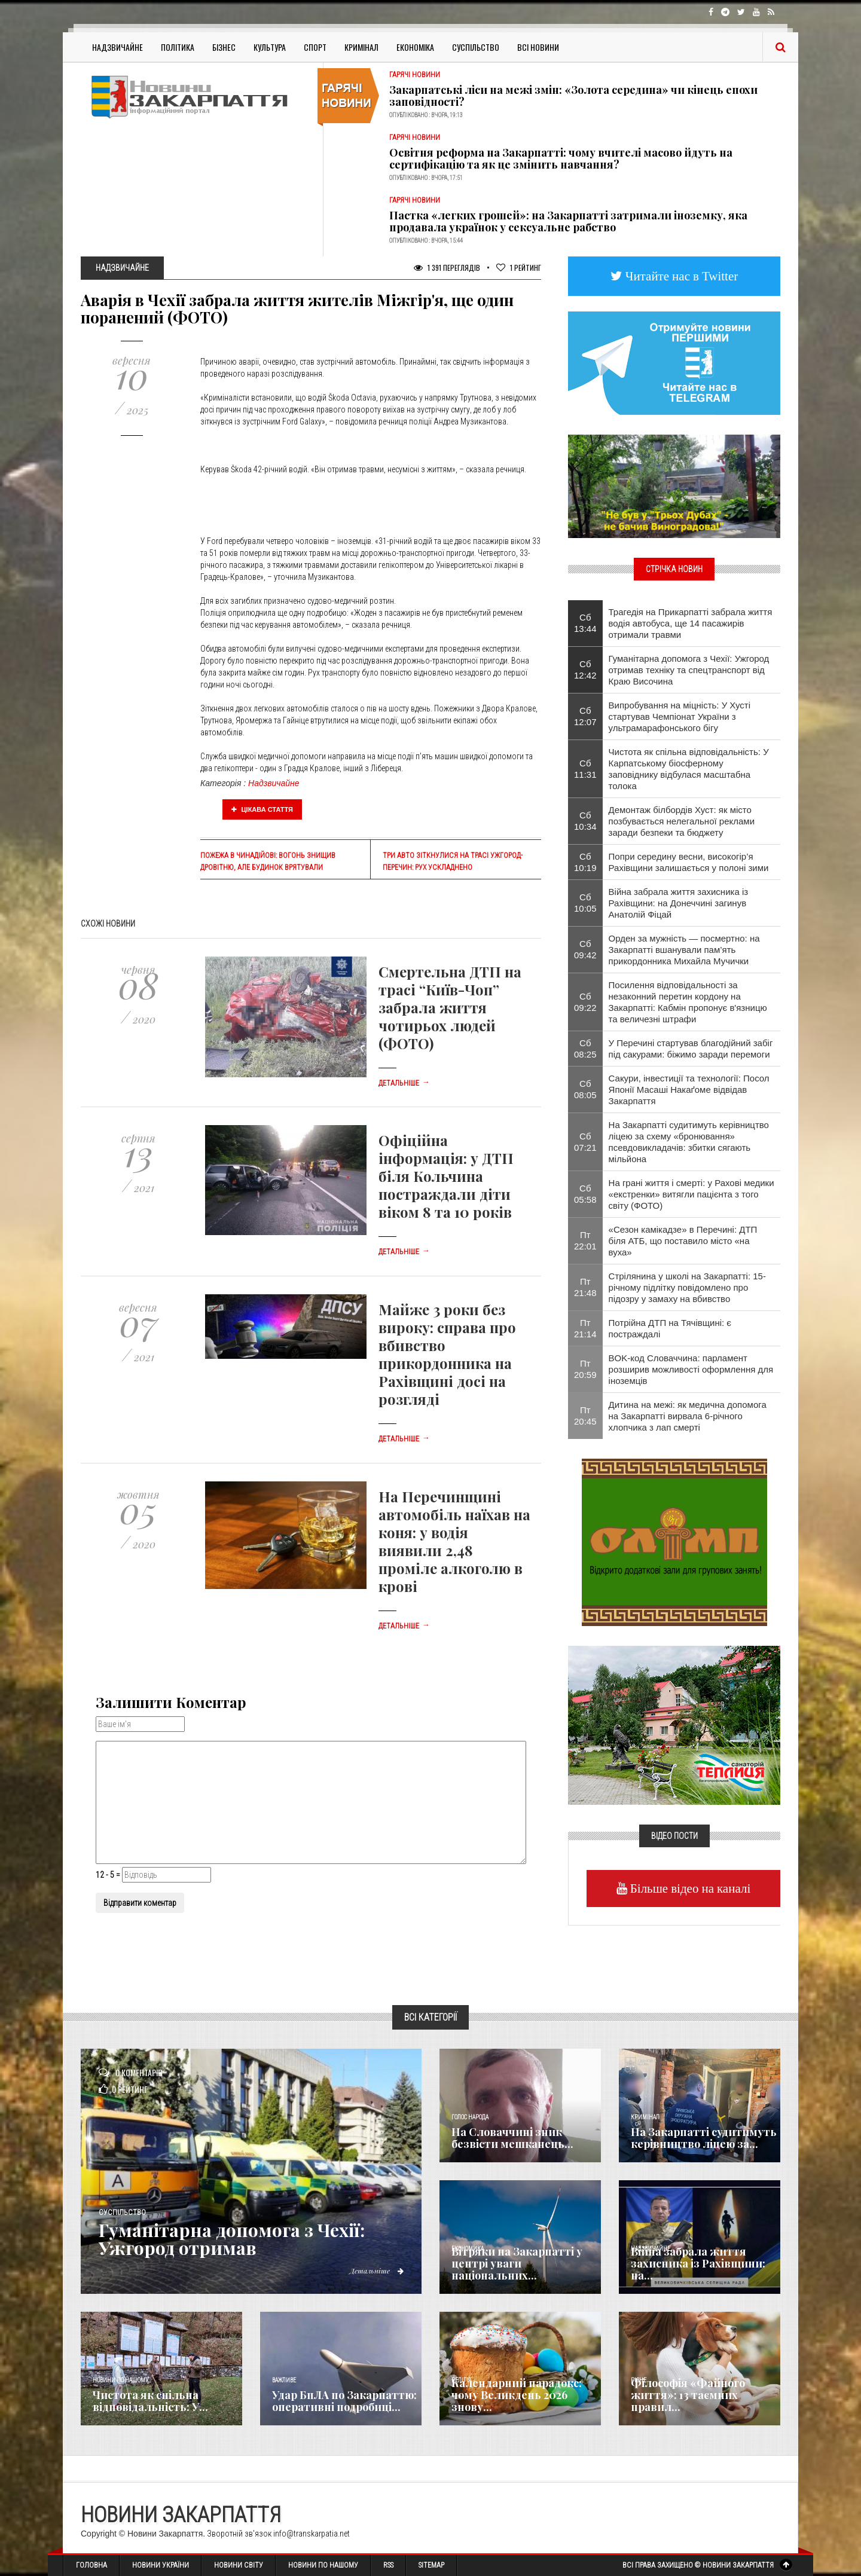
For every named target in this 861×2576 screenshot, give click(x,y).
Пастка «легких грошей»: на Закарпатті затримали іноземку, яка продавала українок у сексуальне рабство (568, 221)
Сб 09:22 (585, 1002)
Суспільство (475, 47)
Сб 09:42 (585, 949)
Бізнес (224, 47)
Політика (177, 47)
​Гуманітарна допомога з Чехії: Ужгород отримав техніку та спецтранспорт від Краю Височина (689, 669)
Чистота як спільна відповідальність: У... (150, 2401)
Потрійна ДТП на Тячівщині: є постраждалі (670, 1328)
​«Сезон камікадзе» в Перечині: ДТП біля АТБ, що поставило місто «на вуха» (683, 1240)
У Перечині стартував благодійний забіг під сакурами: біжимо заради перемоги (691, 1048)
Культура (270, 47)
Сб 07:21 (585, 1142)
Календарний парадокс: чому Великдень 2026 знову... (516, 2395)
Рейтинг (518, 267)
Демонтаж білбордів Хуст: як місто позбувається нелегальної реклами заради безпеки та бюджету (682, 821)
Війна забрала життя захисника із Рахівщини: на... (698, 2263)
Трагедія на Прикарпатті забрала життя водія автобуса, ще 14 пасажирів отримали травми (691, 623)
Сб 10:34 (585, 821)
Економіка (415, 47)
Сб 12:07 (585, 716)
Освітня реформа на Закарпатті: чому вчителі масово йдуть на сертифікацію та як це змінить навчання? (560, 158)
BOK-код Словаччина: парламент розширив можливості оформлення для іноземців (691, 1369)
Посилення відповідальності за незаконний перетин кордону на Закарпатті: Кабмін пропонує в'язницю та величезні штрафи (688, 1002)
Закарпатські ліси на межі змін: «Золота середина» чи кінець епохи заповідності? (573, 95)
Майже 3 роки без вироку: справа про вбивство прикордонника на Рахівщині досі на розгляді (447, 1354)
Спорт (315, 47)
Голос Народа (469, 2117)
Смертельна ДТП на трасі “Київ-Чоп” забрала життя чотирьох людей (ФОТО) (449, 1007)
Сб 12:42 (585, 669)
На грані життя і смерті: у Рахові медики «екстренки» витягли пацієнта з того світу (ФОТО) (691, 1194)
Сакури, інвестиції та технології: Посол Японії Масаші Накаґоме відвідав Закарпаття (689, 1089)
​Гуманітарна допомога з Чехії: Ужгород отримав (232, 2239)
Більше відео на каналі (689, 1888)
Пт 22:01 (585, 1240)
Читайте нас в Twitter (680, 276)
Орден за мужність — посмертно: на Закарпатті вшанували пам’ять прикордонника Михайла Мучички (684, 949)
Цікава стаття (262, 809)
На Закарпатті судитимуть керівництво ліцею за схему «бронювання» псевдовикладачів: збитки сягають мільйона (689, 1142)
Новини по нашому (120, 2380)
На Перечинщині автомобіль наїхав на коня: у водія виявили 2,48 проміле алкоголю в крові (454, 1541)
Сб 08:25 (585, 1048)
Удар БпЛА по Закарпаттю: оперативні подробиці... (344, 2401)
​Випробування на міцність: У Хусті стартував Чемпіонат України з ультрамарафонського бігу (680, 716)
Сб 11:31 (585, 769)
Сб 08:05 (585, 1089)
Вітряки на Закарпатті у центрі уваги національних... (516, 2263)
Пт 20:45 (585, 1415)
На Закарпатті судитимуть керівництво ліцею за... (704, 2138)
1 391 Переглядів (447, 267)
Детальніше (404, 1083)
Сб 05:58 (585, 1194)
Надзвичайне (117, 47)
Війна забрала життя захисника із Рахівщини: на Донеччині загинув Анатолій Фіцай (679, 903)
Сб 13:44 (585, 623)
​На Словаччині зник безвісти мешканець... (512, 2138)
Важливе (284, 2380)
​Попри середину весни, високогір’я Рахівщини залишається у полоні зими (689, 862)
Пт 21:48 (585, 1287)
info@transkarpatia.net (311, 2533)
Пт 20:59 (585, 1369)
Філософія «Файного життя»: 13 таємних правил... (688, 2395)
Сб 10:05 (585, 902)
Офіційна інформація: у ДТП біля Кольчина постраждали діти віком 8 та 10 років (446, 1175)
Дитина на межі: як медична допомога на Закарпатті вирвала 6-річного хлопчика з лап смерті (688, 1415)
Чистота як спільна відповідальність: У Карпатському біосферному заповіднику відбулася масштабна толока (689, 769)
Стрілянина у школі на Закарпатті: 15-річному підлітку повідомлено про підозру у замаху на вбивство (687, 1287)
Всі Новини (538, 47)
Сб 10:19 (585, 862)
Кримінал (361, 47)
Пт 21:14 (585, 1328)
